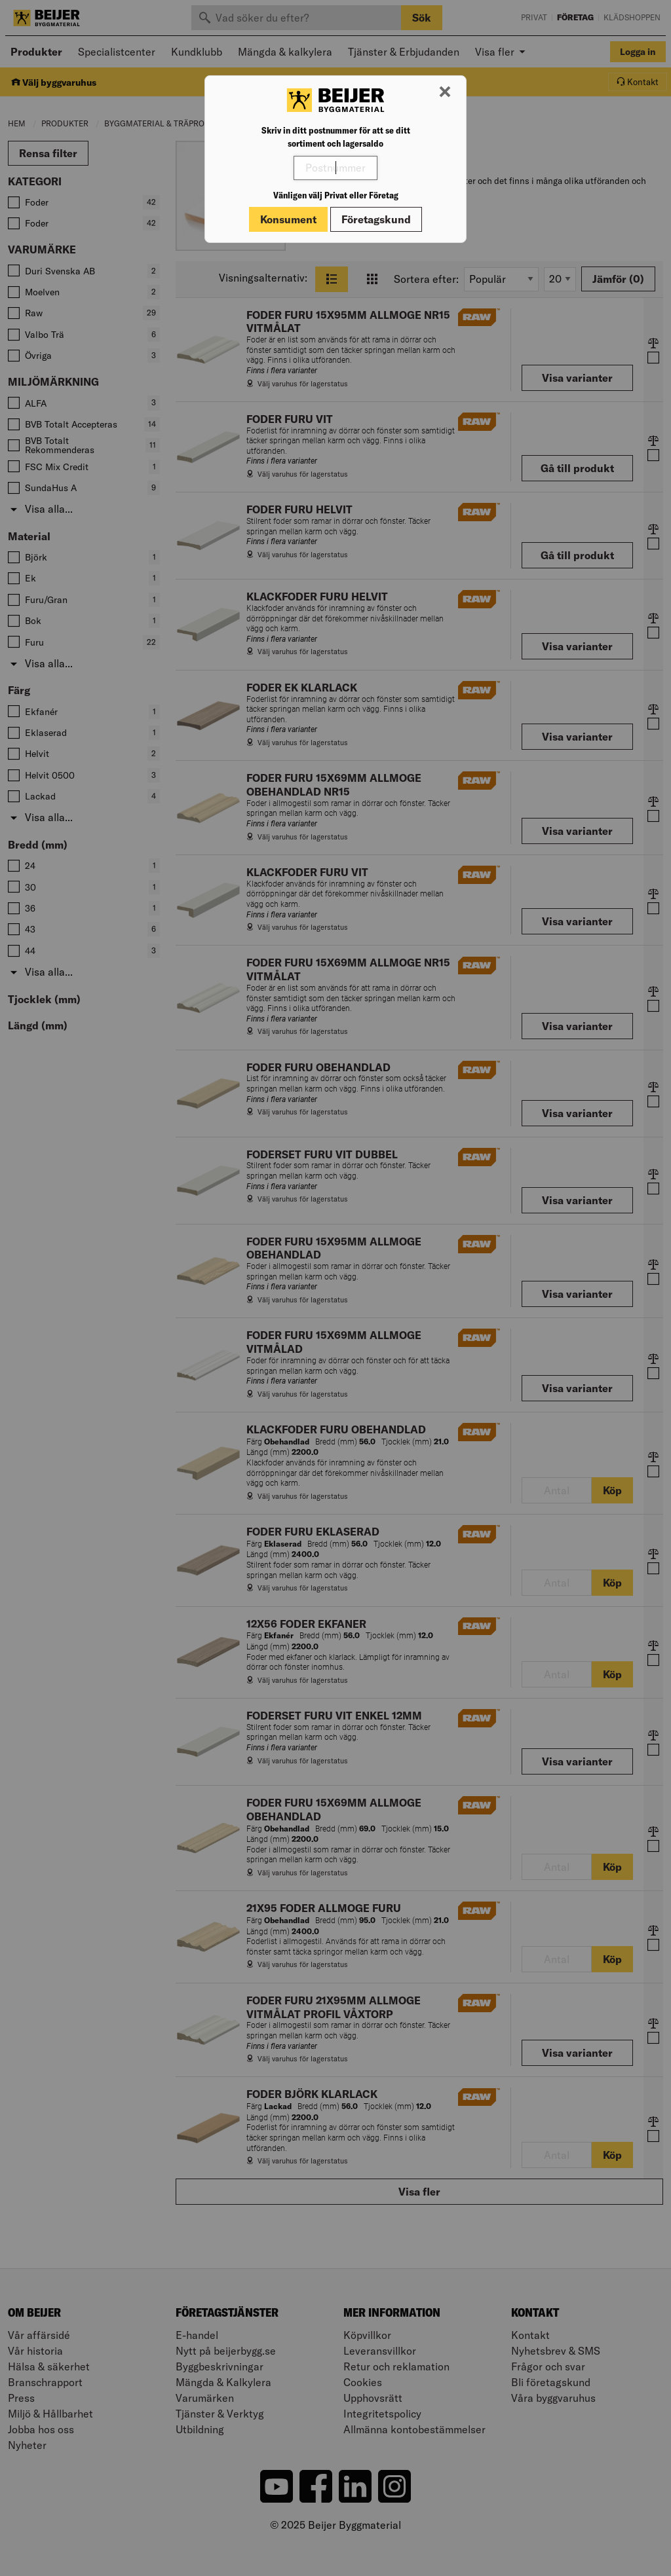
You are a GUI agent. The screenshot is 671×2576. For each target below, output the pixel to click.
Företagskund (376, 219)
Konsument (288, 219)
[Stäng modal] (444, 92)
